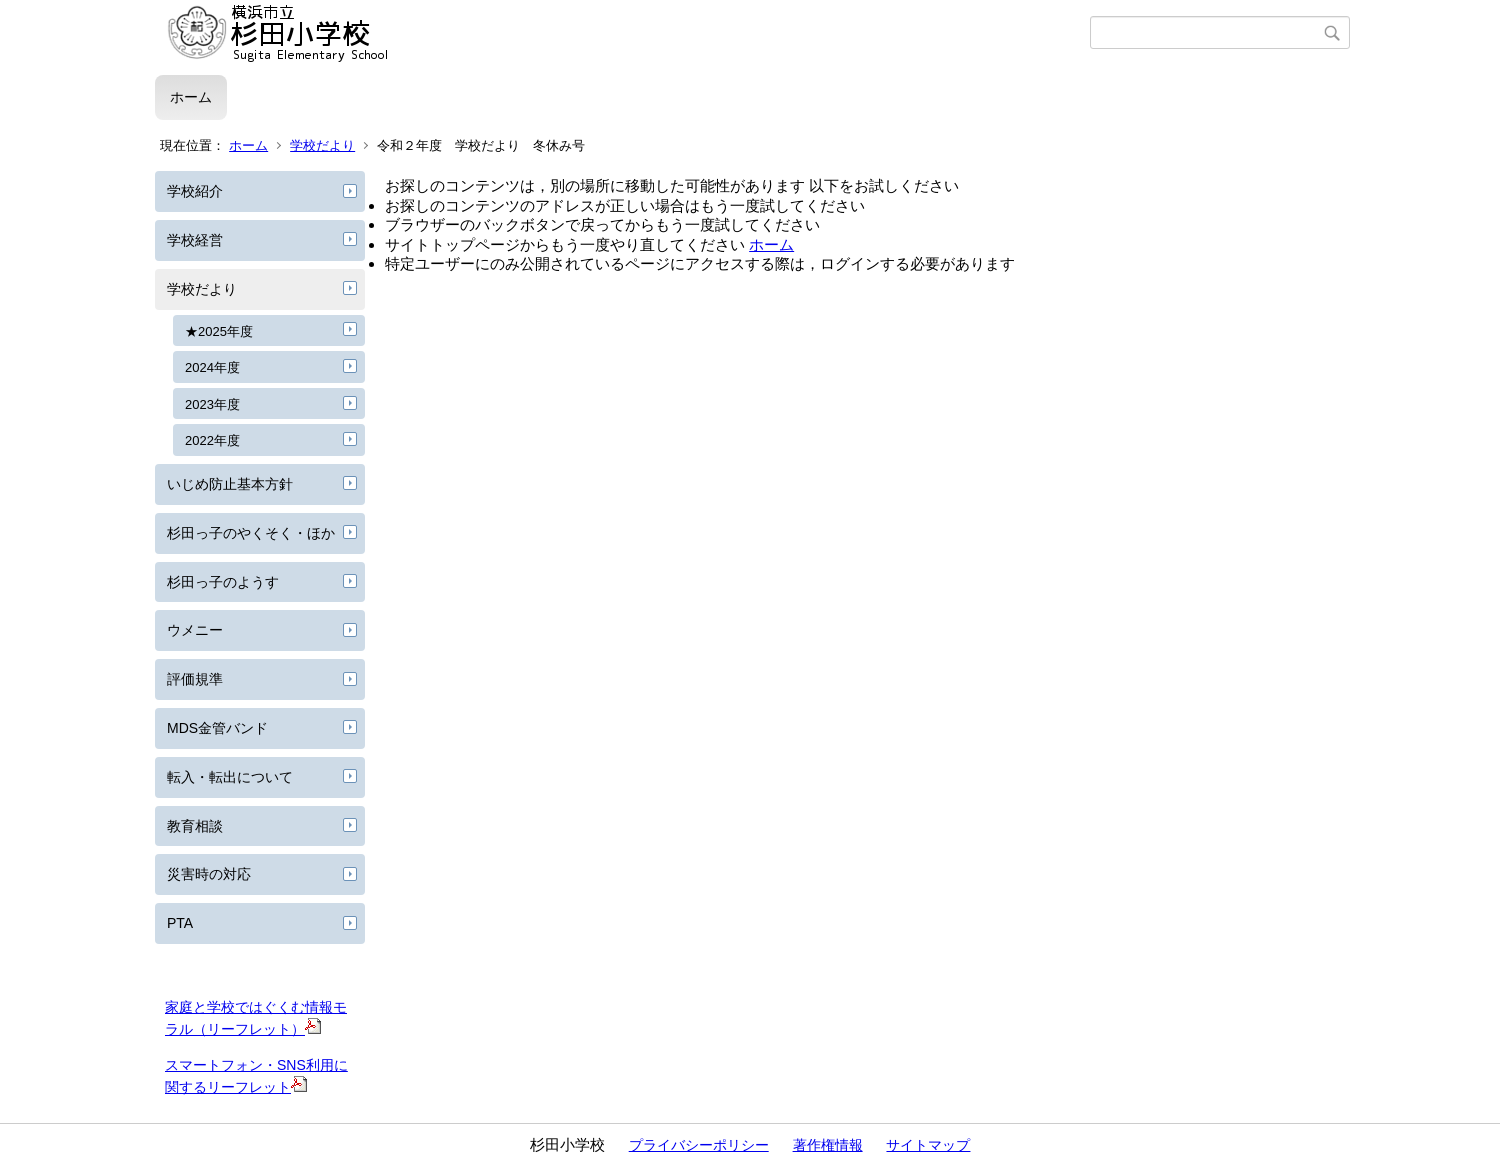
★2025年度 (219, 331)
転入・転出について (230, 777)
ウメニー (195, 630)
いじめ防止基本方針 (230, 484)
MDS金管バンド (217, 728)
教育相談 (195, 826)
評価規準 (195, 679)
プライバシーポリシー (699, 1145)
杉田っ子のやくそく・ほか (251, 533)
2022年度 (212, 440)
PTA (180, 923)
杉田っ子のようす (223, 582)
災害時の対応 (209, 874)
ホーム (191, 97)
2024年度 (212, 367)
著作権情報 (828, 1145)
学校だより (322, 145)
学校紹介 (195, 191)
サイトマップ (928, 1145)
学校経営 (195, 240)
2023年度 (212, 404)
